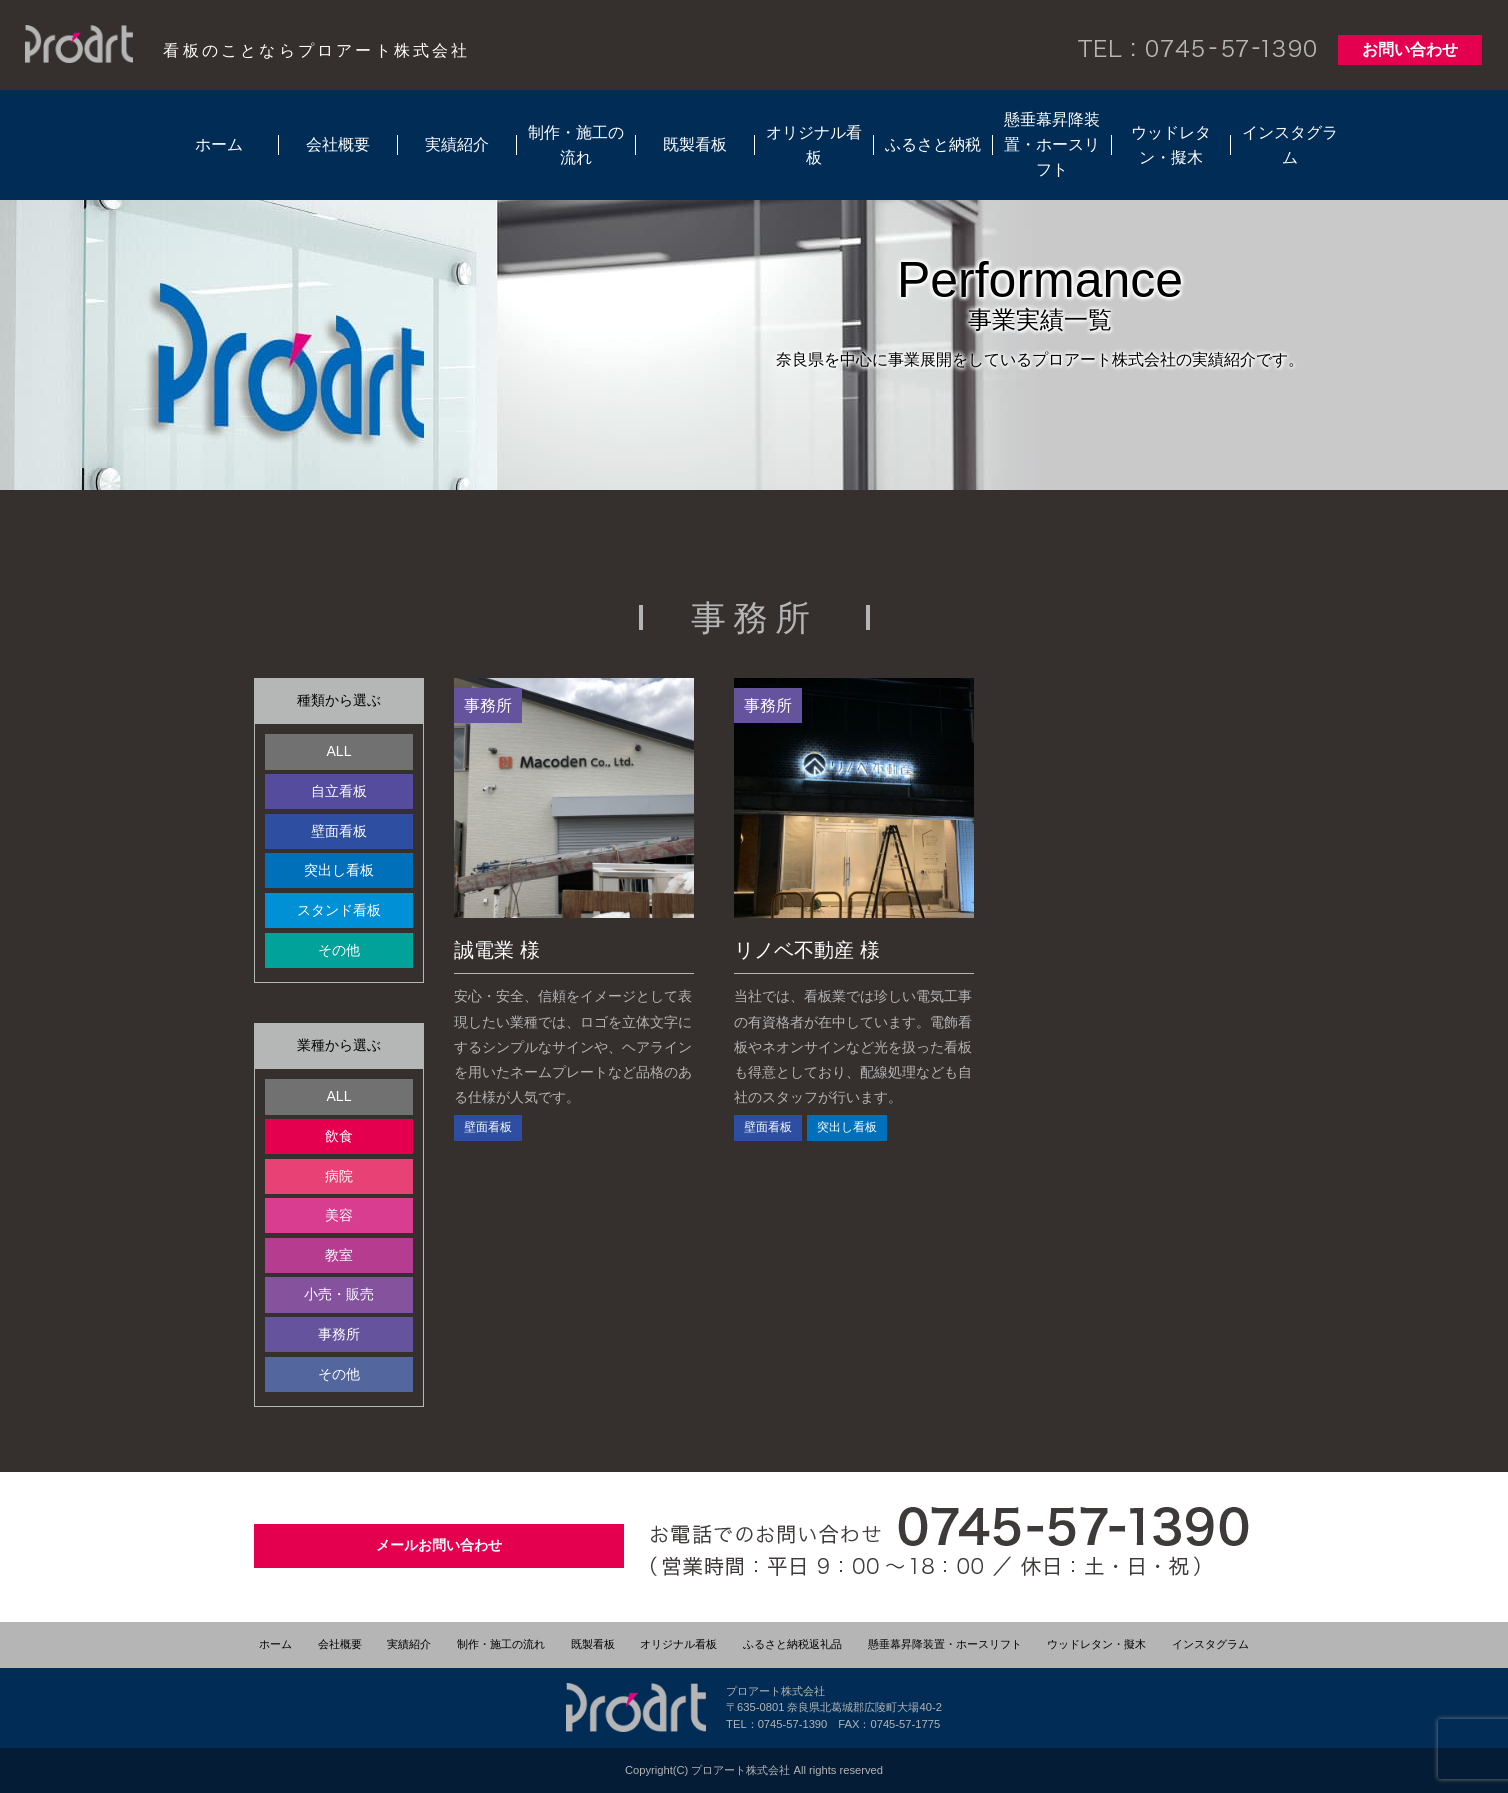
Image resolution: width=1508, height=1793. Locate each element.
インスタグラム (1290, 145)
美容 (339, 1215)
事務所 (339, 1334)
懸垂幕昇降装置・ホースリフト (1052, 144)
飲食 (339, 1136)
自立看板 (339, 791)
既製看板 (695, 144)
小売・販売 (339, 1294)
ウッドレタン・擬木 (1171, 145)
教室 (339, 1255)
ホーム (219, 144)
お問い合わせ (1410, 49)
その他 (339, 950)
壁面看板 (339, 831)
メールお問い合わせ (439, 1545)
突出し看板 (339, 870)
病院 (339, 1176)
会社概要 (338, 144)
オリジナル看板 (814, 145)
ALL (339, 751)
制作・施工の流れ (576, 145)
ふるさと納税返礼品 (792, 1644)
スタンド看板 (339, 910)
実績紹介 (457, 144)
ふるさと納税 (933, 144)
